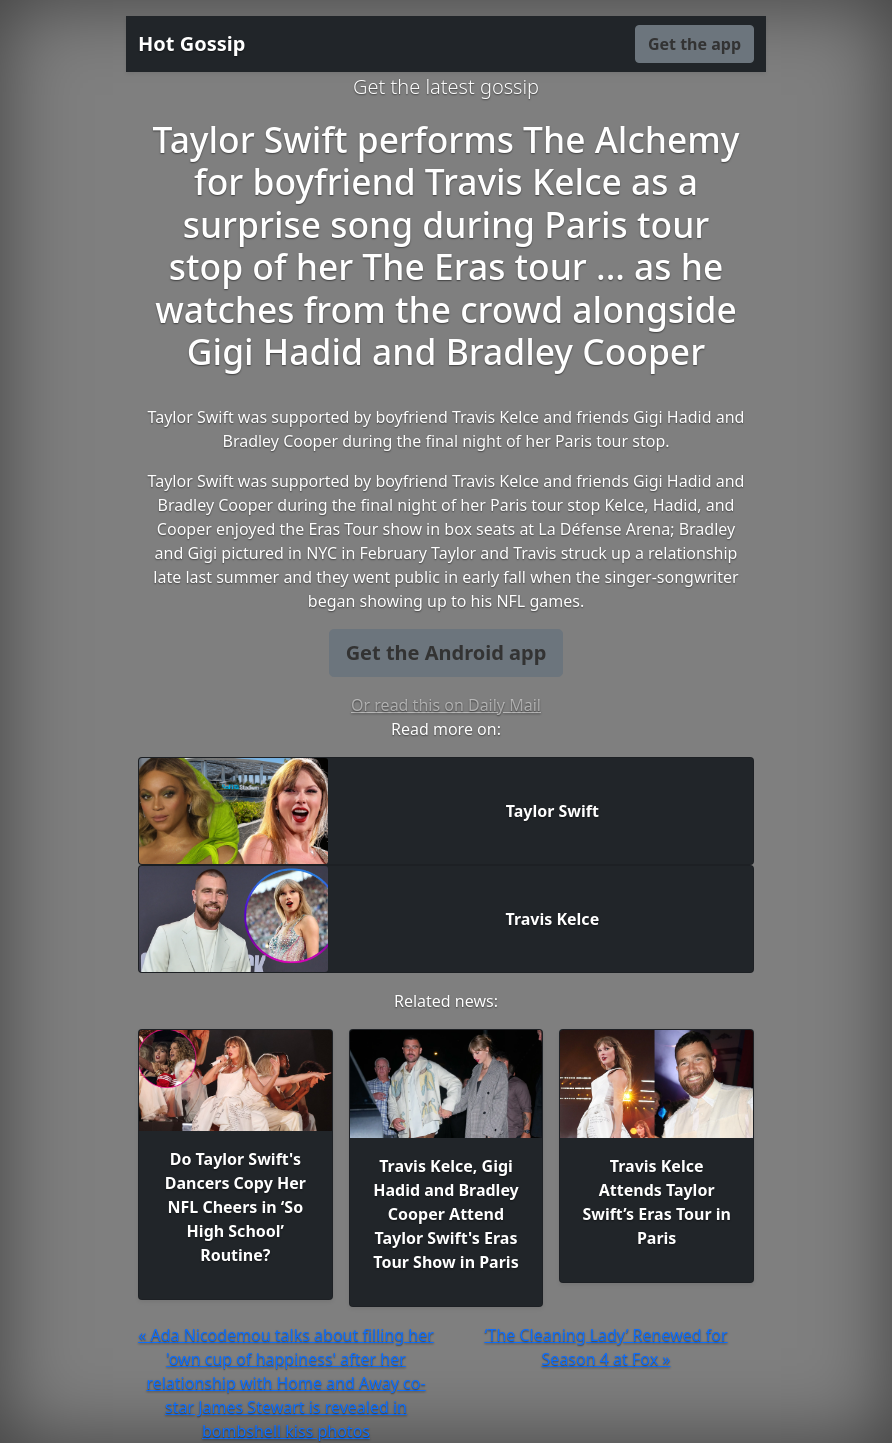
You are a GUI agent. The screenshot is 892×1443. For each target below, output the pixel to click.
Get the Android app (446, 652)
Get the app (694, 44)
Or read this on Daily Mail (446, 705)
